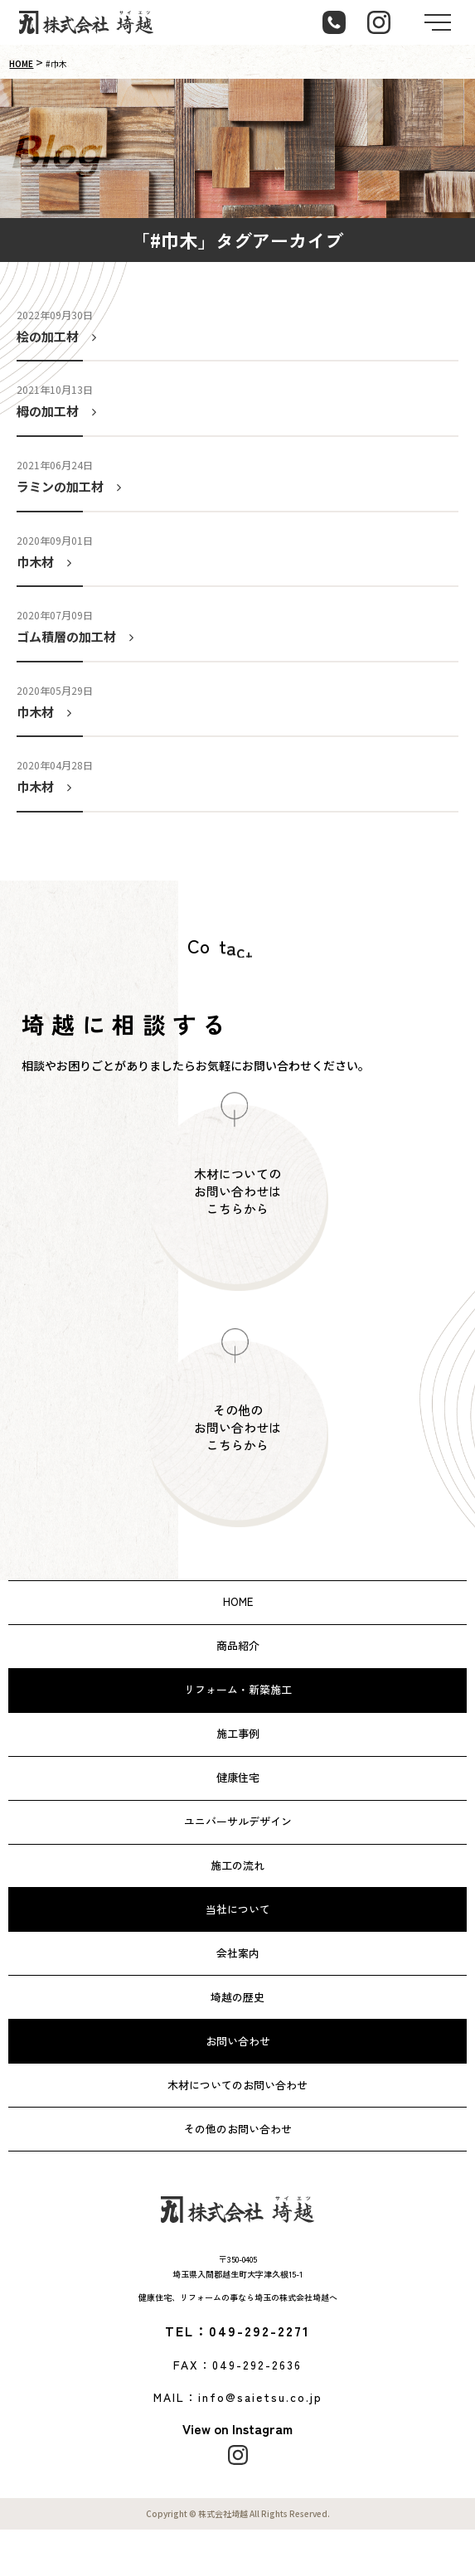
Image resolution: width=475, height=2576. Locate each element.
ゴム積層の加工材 (78, 636)
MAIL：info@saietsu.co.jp (237, 2397)
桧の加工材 (60, 336)
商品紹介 (237, 1645)
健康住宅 (237, 1777)
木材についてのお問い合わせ (237, 2085)
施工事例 (237, 1733)
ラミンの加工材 (72, 486)
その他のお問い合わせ (238, 2129)
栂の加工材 (60, 411)
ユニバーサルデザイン (238, 1821)
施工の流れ (237, 1865)
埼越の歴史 (237, 1997)
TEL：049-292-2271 (237, 2331)
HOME (21, 63)
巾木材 (47, 561)
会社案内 (237, 1953)
